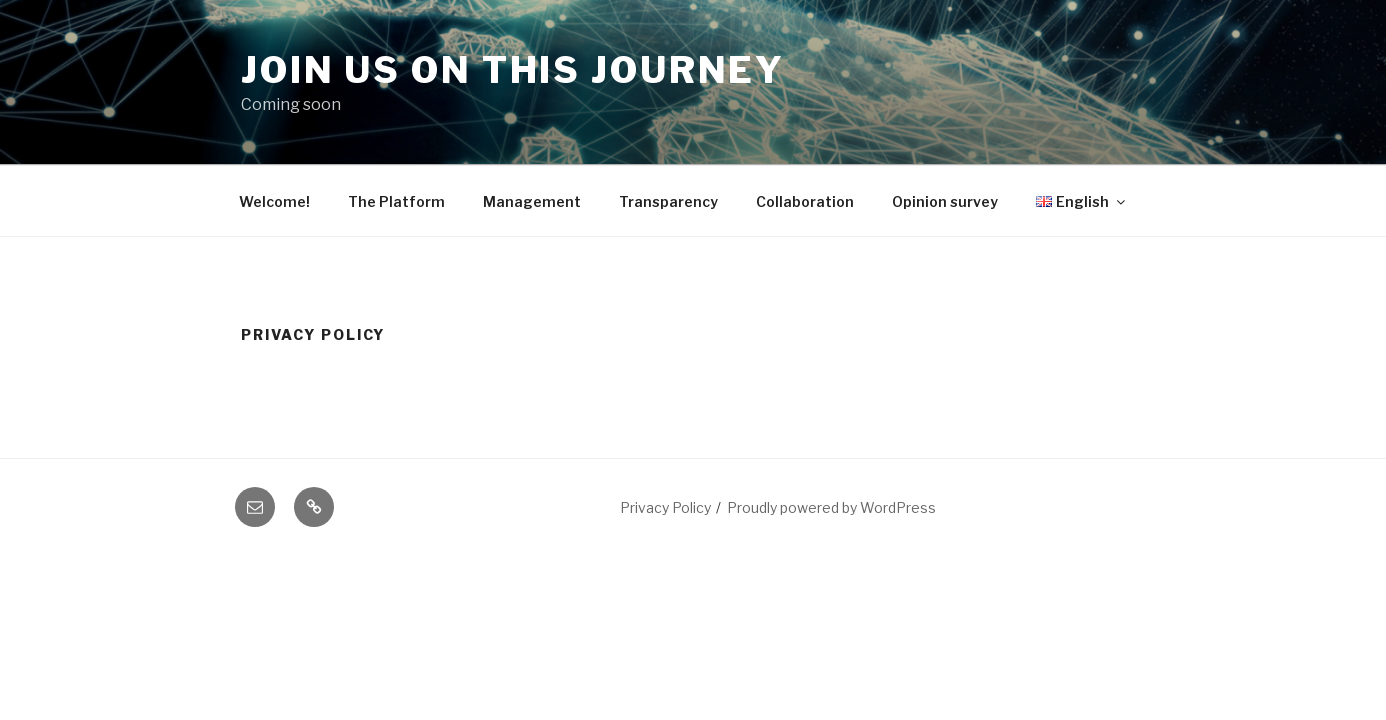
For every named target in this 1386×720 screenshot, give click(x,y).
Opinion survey (945, 201)
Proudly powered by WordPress (831, 507)
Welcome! (274, 201)
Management (532, 201)
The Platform (396, 201)
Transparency (668, 201)
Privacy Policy (665, 507)
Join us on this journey (513, 70)
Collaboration (805, 201)
